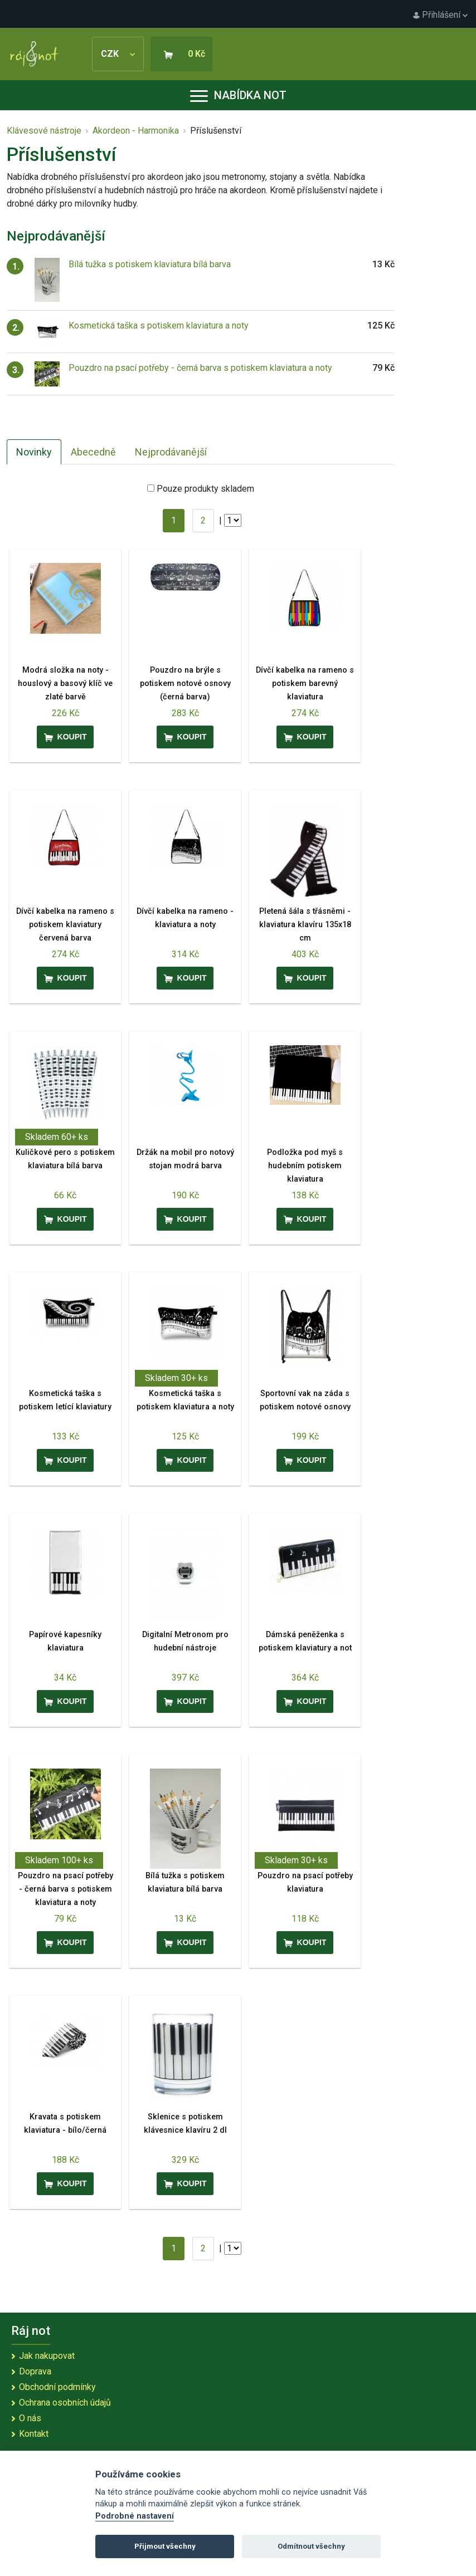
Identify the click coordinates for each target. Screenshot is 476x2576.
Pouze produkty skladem (205, 488)
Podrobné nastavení (134, 2516)
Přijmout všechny (165, 2546)
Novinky (34, 452)
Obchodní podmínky (57, 2387)
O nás (30, 2418)
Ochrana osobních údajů (65, 2402)
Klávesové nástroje (44, 130)
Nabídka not (238, 95)
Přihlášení (440, 14)
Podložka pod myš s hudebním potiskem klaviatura (305, 1166)
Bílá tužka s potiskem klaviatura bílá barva (150, 264)
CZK (118, 53)
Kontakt (33, 2433)
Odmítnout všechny (311, 2546)
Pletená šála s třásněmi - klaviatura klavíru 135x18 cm (305, 925)
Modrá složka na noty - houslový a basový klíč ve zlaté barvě (65, 683)
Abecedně (93, 452)
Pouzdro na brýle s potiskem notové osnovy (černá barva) (185, 683)
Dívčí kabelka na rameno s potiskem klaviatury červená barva (65, 925)
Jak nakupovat (47, 2355)
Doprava (35, 2371)
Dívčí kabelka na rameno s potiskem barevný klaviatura (305, 683)
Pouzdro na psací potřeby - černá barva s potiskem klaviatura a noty (200, 368)
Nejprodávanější (171, 452)
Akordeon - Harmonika (136, 130)
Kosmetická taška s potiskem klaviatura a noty (159, 325)
